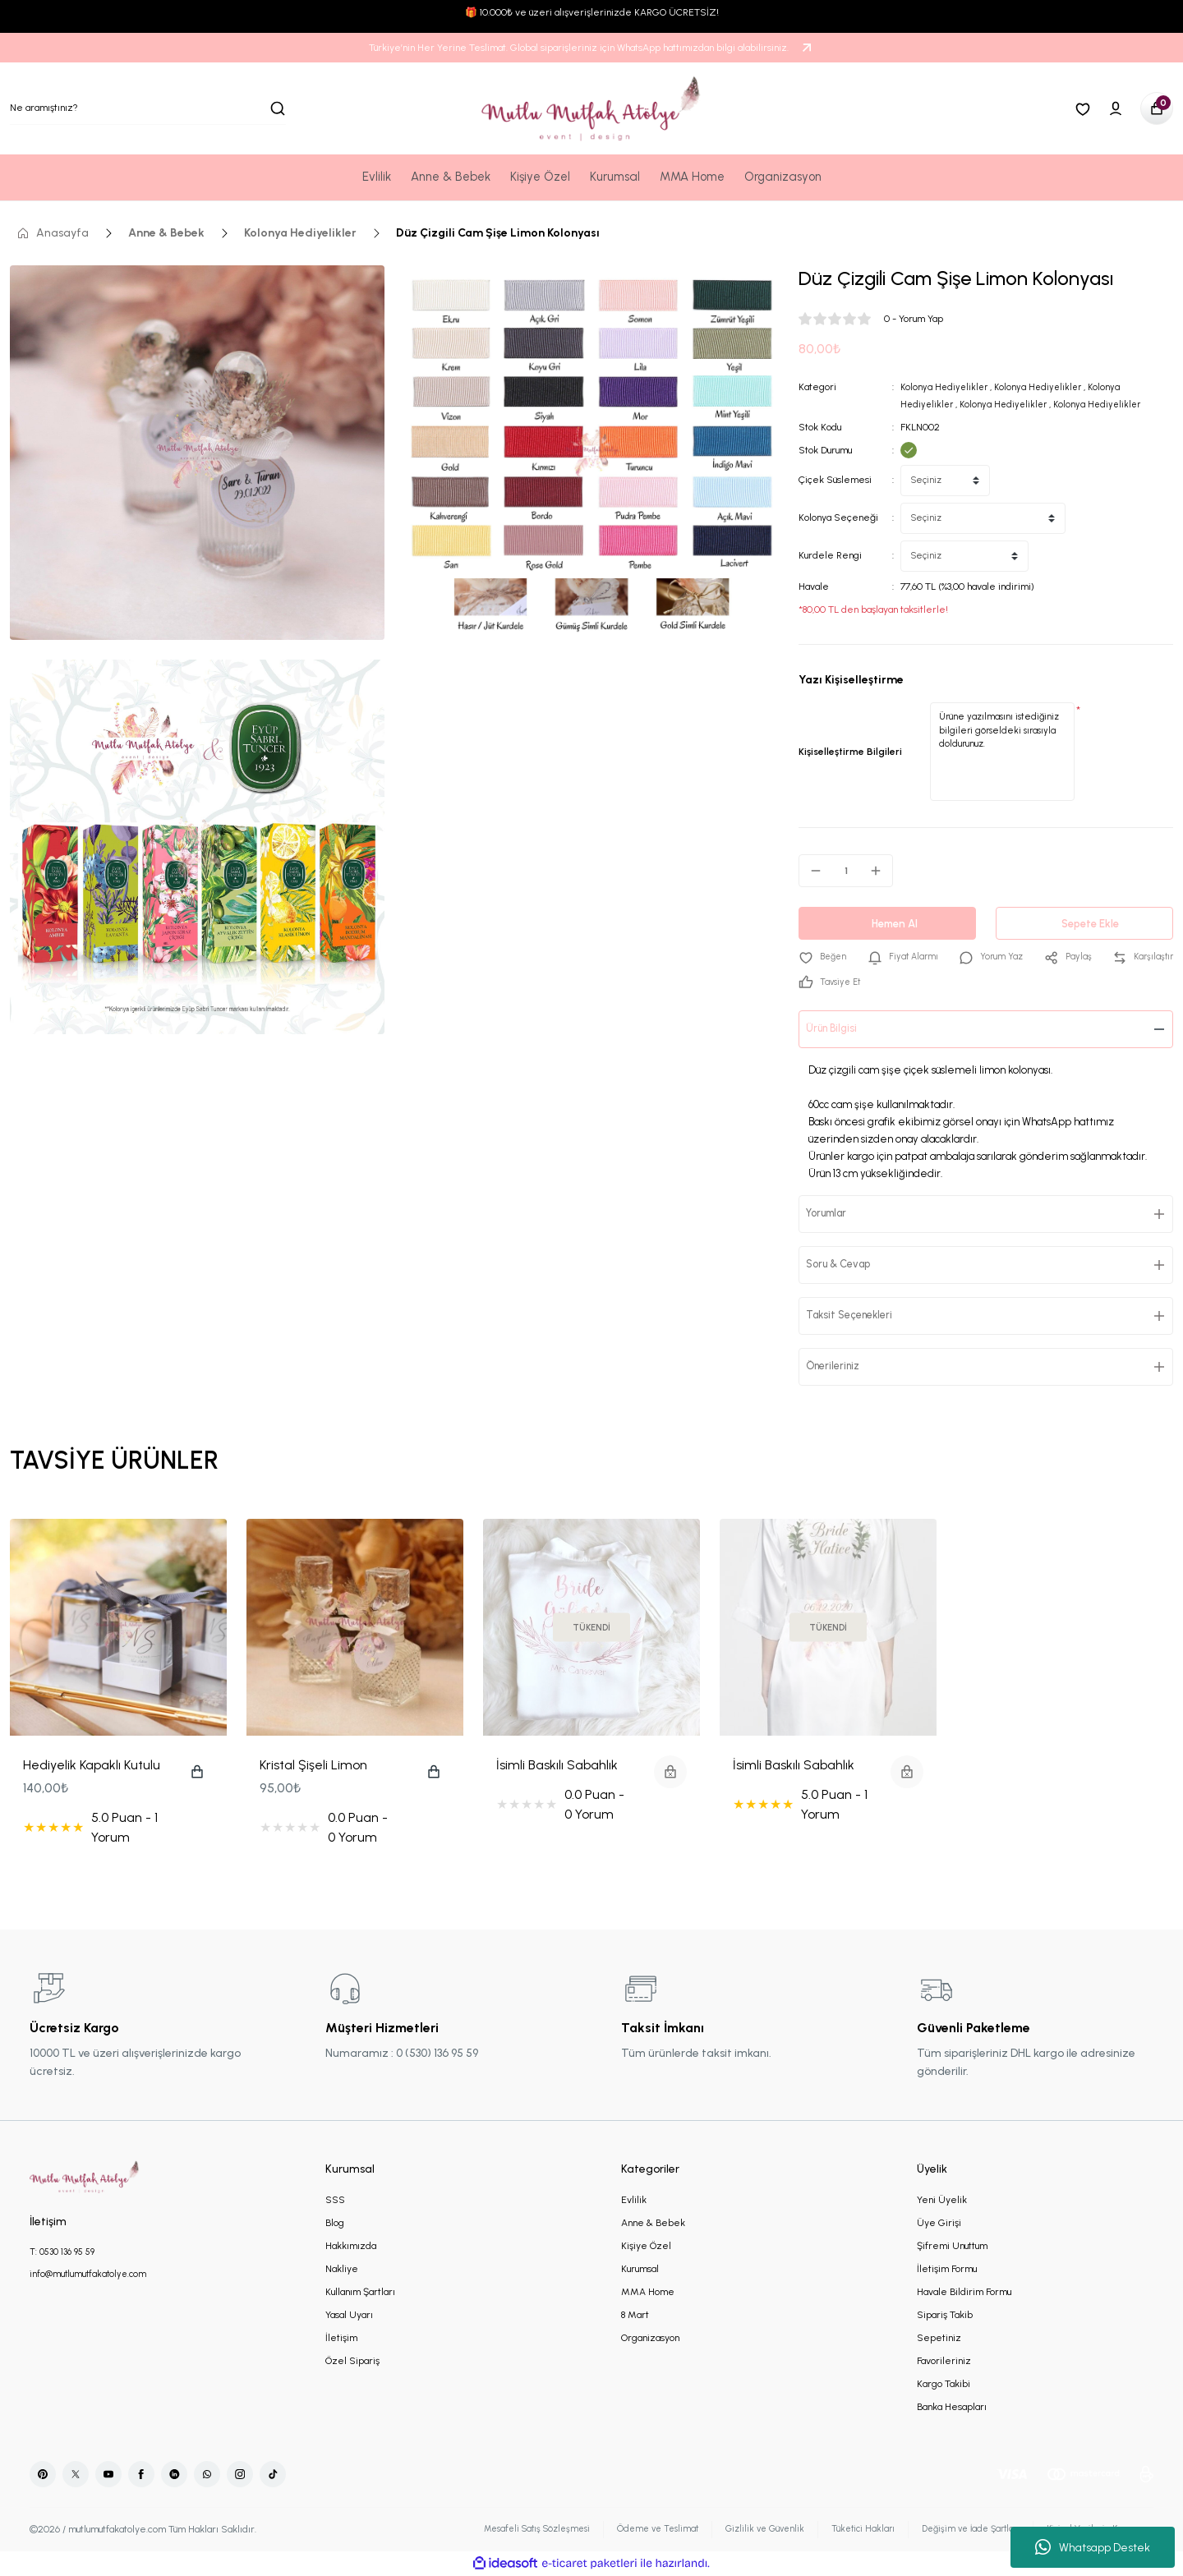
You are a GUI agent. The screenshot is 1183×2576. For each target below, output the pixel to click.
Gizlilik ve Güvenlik (740, 2530)
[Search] (148, 108)
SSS (335, 2200)
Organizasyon (650, 2338)
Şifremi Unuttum (952, 2246)
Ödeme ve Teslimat (627, 2530)
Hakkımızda (350, 2246)
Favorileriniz (944, 2361)
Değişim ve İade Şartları (957, 2530)
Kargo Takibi (943, 2384)
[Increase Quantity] (880, 869)
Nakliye (341, 2269)
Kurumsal (640, 2269)
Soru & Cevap (845, 1265)
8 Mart (635, 2315)
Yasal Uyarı (349, 2315)
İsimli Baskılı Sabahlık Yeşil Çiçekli (793, 1767)
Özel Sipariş (352, 2361)
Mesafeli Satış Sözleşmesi (498, 2530)
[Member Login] (1115, 108)
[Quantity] (846, 869)
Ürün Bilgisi (837, 1030)
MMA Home (647, 2292)
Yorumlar (833, 1214)
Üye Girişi (939, 2223)
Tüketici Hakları (843, 2530)
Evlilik (634, 2200)
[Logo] (591, 108)
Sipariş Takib (945, 2315)
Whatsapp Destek (1092, 2547)
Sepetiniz (939, 2338)
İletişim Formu (947, 2269)
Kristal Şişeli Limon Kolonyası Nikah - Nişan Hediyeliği (326, 1767)
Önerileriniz (839, 1367)
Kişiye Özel (646, 2246)
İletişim (341, 2338)
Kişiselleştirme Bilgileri (850, 751)
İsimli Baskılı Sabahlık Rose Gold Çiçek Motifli (565, 1767)
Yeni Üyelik (942, 2200)
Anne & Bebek (653, 2223)
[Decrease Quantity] (811, 869)
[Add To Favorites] (824, 957)
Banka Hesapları (952, 2407)
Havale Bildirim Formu (964, 2292)
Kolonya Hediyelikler (946, 387)
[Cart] (1156, 108)
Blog (334, 2223)
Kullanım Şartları (360, 2292)
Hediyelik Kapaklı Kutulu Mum (91, 1767)
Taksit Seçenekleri (857, 1316)
